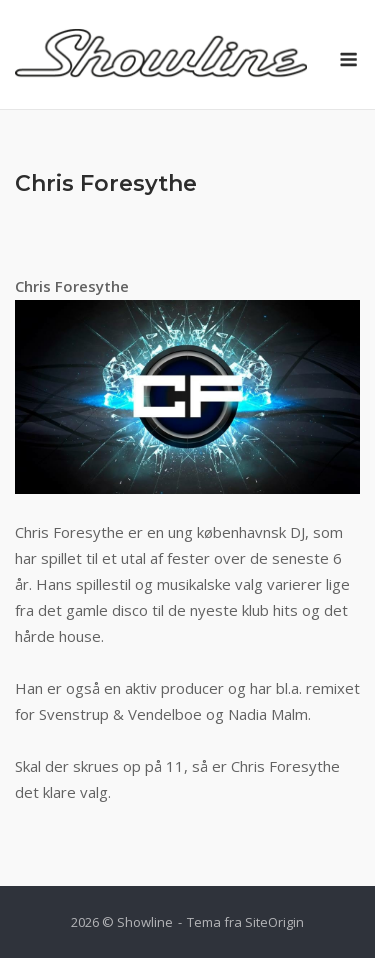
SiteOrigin (274, 922)
